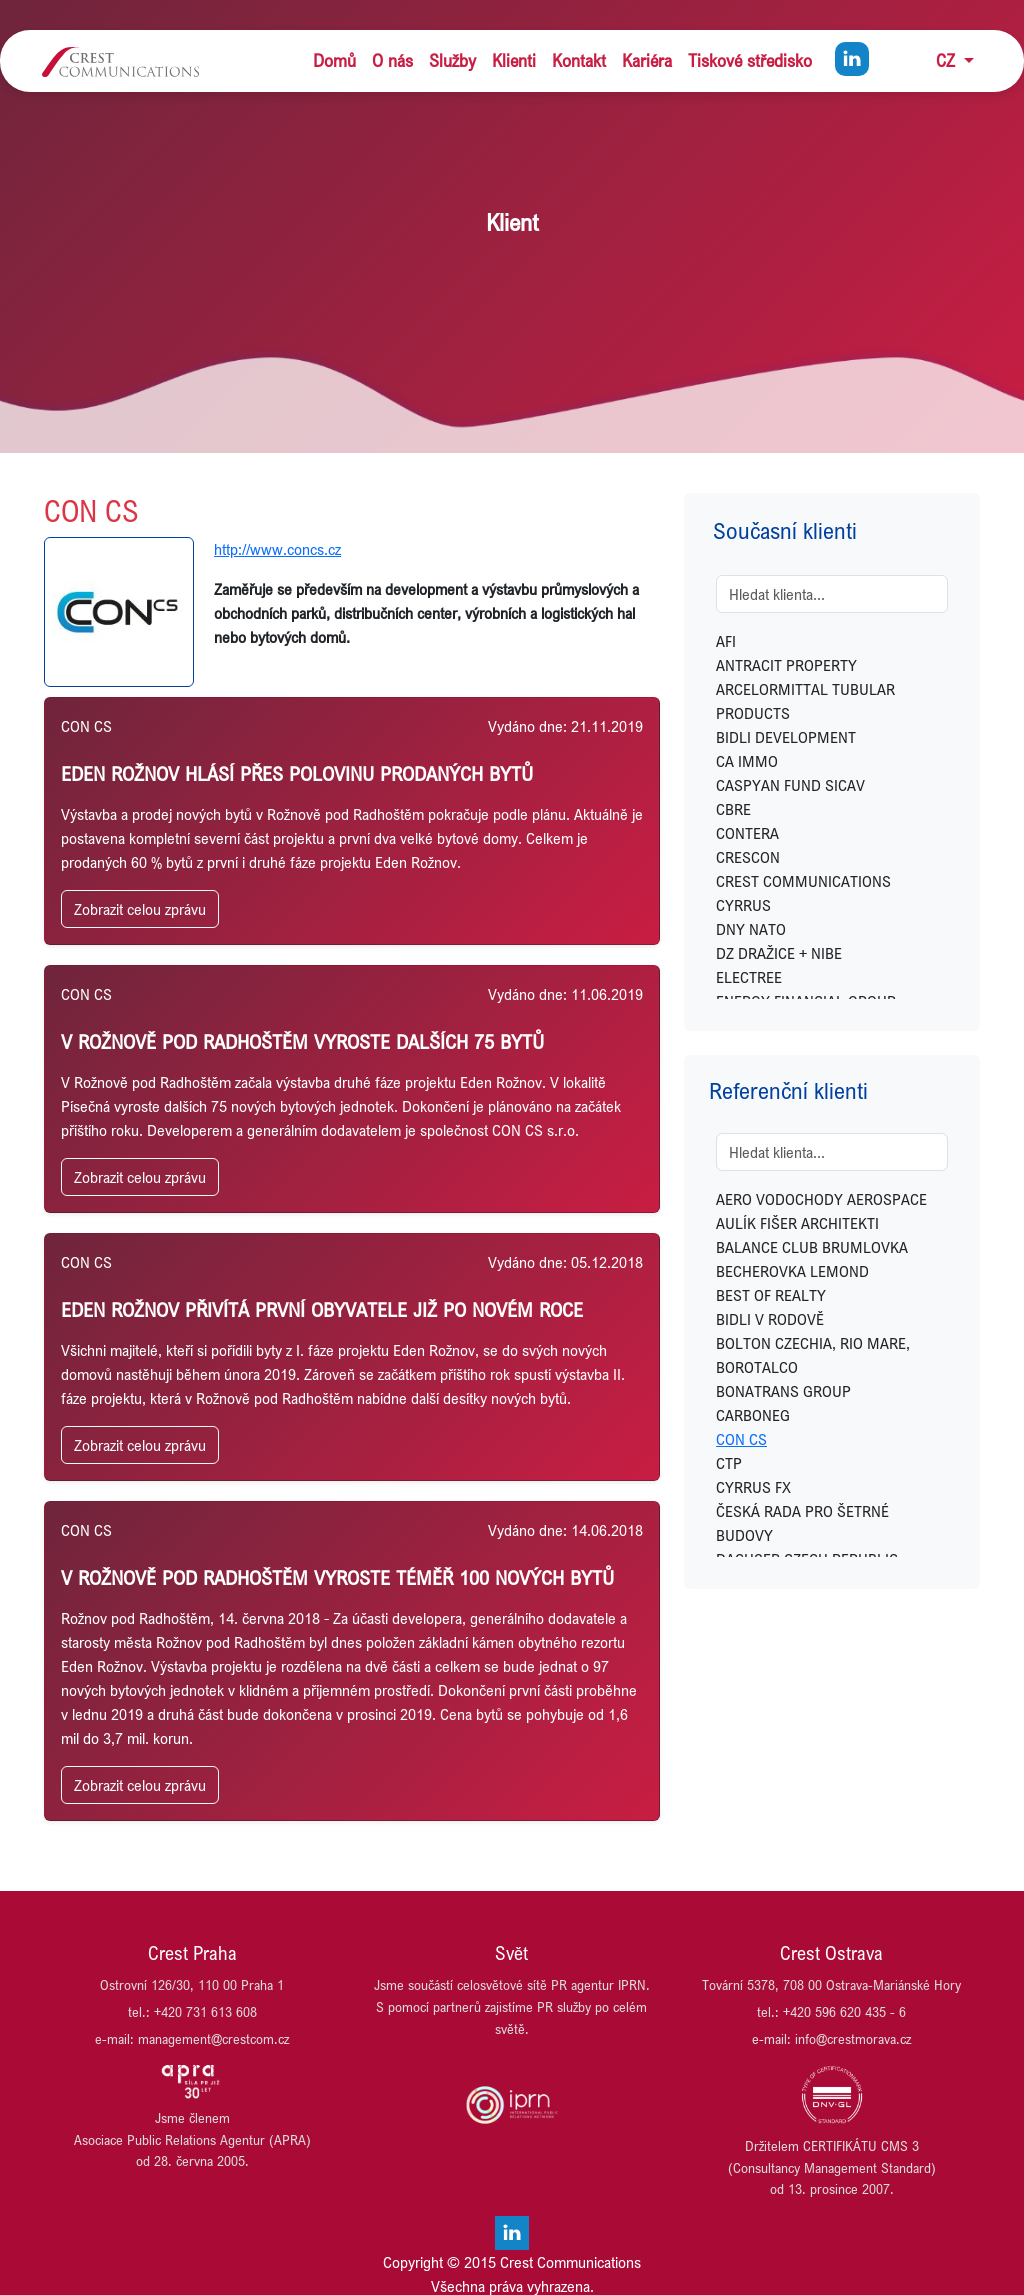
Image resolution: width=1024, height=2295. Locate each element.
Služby (452, 60)
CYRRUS (743, 905)
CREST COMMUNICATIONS (803, 881)
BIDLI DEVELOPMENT (786, 737)
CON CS (741, 1439)
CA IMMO (747, 761)
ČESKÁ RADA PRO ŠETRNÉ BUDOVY (802, 1523)
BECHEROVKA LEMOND (792, 1271)
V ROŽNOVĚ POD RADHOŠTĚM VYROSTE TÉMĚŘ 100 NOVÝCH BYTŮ (337, 1577)
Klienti (514, 60)
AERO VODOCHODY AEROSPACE (821, 1199)
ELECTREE (749, 977)
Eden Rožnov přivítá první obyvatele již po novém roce (322, 1309)
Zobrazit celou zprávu (140, 909)
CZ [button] (948, 60)
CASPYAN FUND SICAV (790, 785)
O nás (392, 60)
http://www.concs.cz (277, 549)
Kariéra (647, 60)
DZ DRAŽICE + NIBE (779, 953)
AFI (726, 641)
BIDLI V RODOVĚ (770, 1319)
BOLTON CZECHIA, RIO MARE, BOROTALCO (813, 1355)
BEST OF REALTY (771, 1295)
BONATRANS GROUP (783, 1391)
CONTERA (747, 833)
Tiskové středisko (750, 60)
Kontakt (579, 60)
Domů (334, 60)
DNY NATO (751, 929)
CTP (729, 1463)
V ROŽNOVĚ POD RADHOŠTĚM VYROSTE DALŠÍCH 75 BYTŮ (302, 1041)
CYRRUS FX (753, 1487)
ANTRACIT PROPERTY (786, 665)
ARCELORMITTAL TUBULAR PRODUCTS (805, 701)
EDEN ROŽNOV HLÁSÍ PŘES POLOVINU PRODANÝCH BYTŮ (297, 773)
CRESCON (748, 857)
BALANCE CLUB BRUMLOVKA (812, 1247)
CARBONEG (753, 1415)
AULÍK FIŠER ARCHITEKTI (797, 1223)
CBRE (733, 809)
